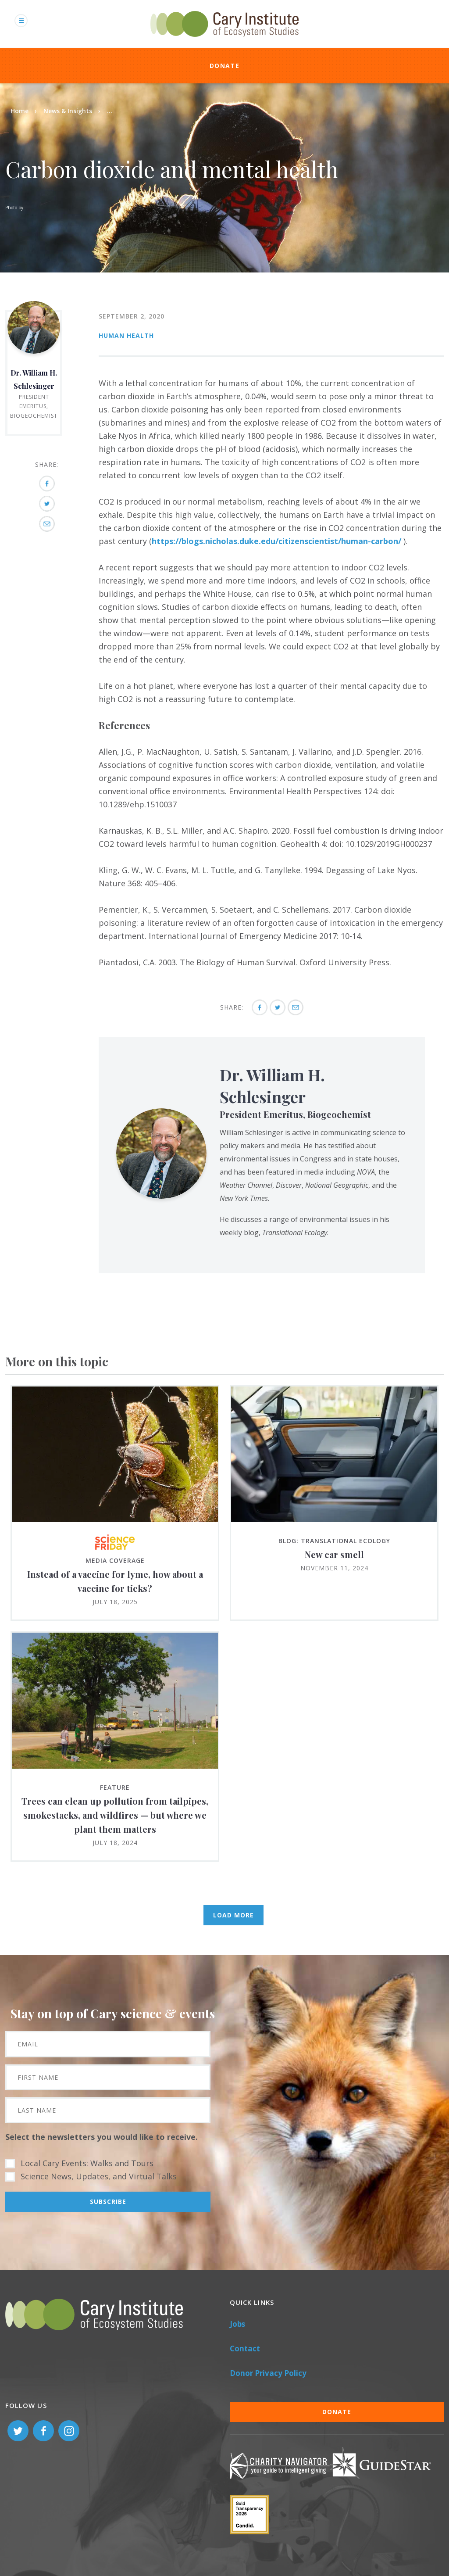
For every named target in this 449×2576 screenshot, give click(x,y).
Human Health (126, 335)
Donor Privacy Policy (268, 2373)
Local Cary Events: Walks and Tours (87, 2163)
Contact (245, 2348)
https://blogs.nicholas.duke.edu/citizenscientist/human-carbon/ (276, 541)
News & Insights (67, 111)
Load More (233, 1915)
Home (20, 111)
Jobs (237, 2324)
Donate (224, 65)
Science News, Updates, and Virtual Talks (99, 2176)
